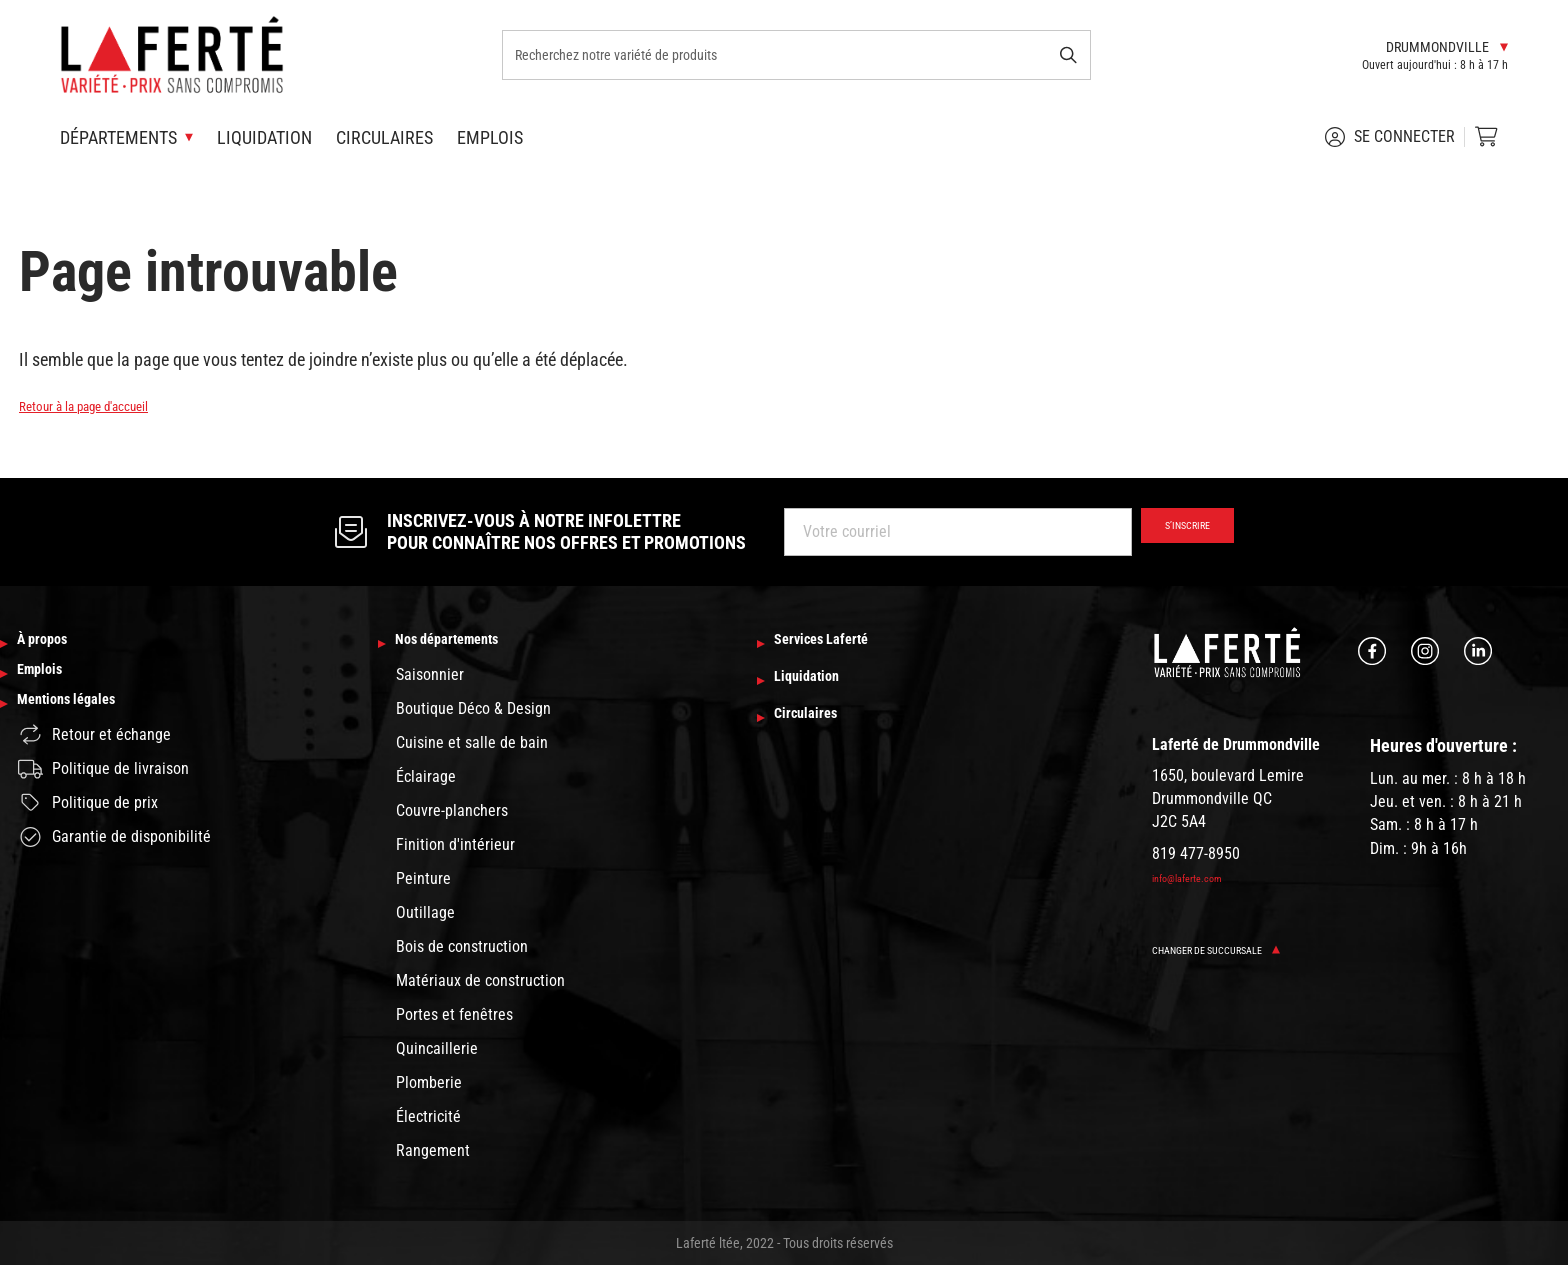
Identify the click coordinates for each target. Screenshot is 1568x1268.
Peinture (423, 881)
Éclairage (426, 779)
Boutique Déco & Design (473, 711)
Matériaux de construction (480, 983)
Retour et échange (94, 758)
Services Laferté (841, 644)
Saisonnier (430, 677)
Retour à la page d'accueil (109, 404)
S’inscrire (1170, 532)
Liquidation (264, 137)
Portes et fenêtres (454, 1017)
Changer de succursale (1237, 949)
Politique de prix (88, 827)
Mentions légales (86, 725)
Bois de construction (462, 949)
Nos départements (469, 644)
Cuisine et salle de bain (472, 745)
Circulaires (384, 137)
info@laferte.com (1200, 877)
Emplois (490, 137)
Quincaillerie (437, 1051)
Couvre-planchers (452, 813)
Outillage (425, 915)
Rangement (433, 1153)
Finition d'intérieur (455, 847)
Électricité (428, 1119)
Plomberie (429, 1085)
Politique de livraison (103, 793)
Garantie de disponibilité (114, 861)
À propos (53, 644)
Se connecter (1390, 137)
